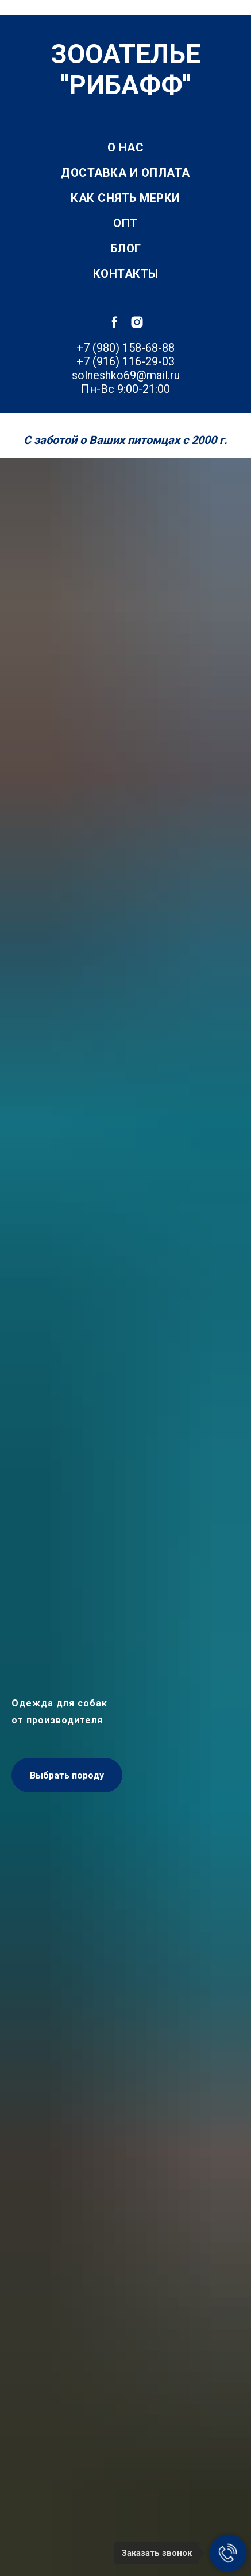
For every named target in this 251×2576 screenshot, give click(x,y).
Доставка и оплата (125, 173)
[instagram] (137, 322)
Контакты (126, 274)
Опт (125, 223)
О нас (125, 147)
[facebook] (114, 322)
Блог (125, 248)
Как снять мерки (125, 198)
